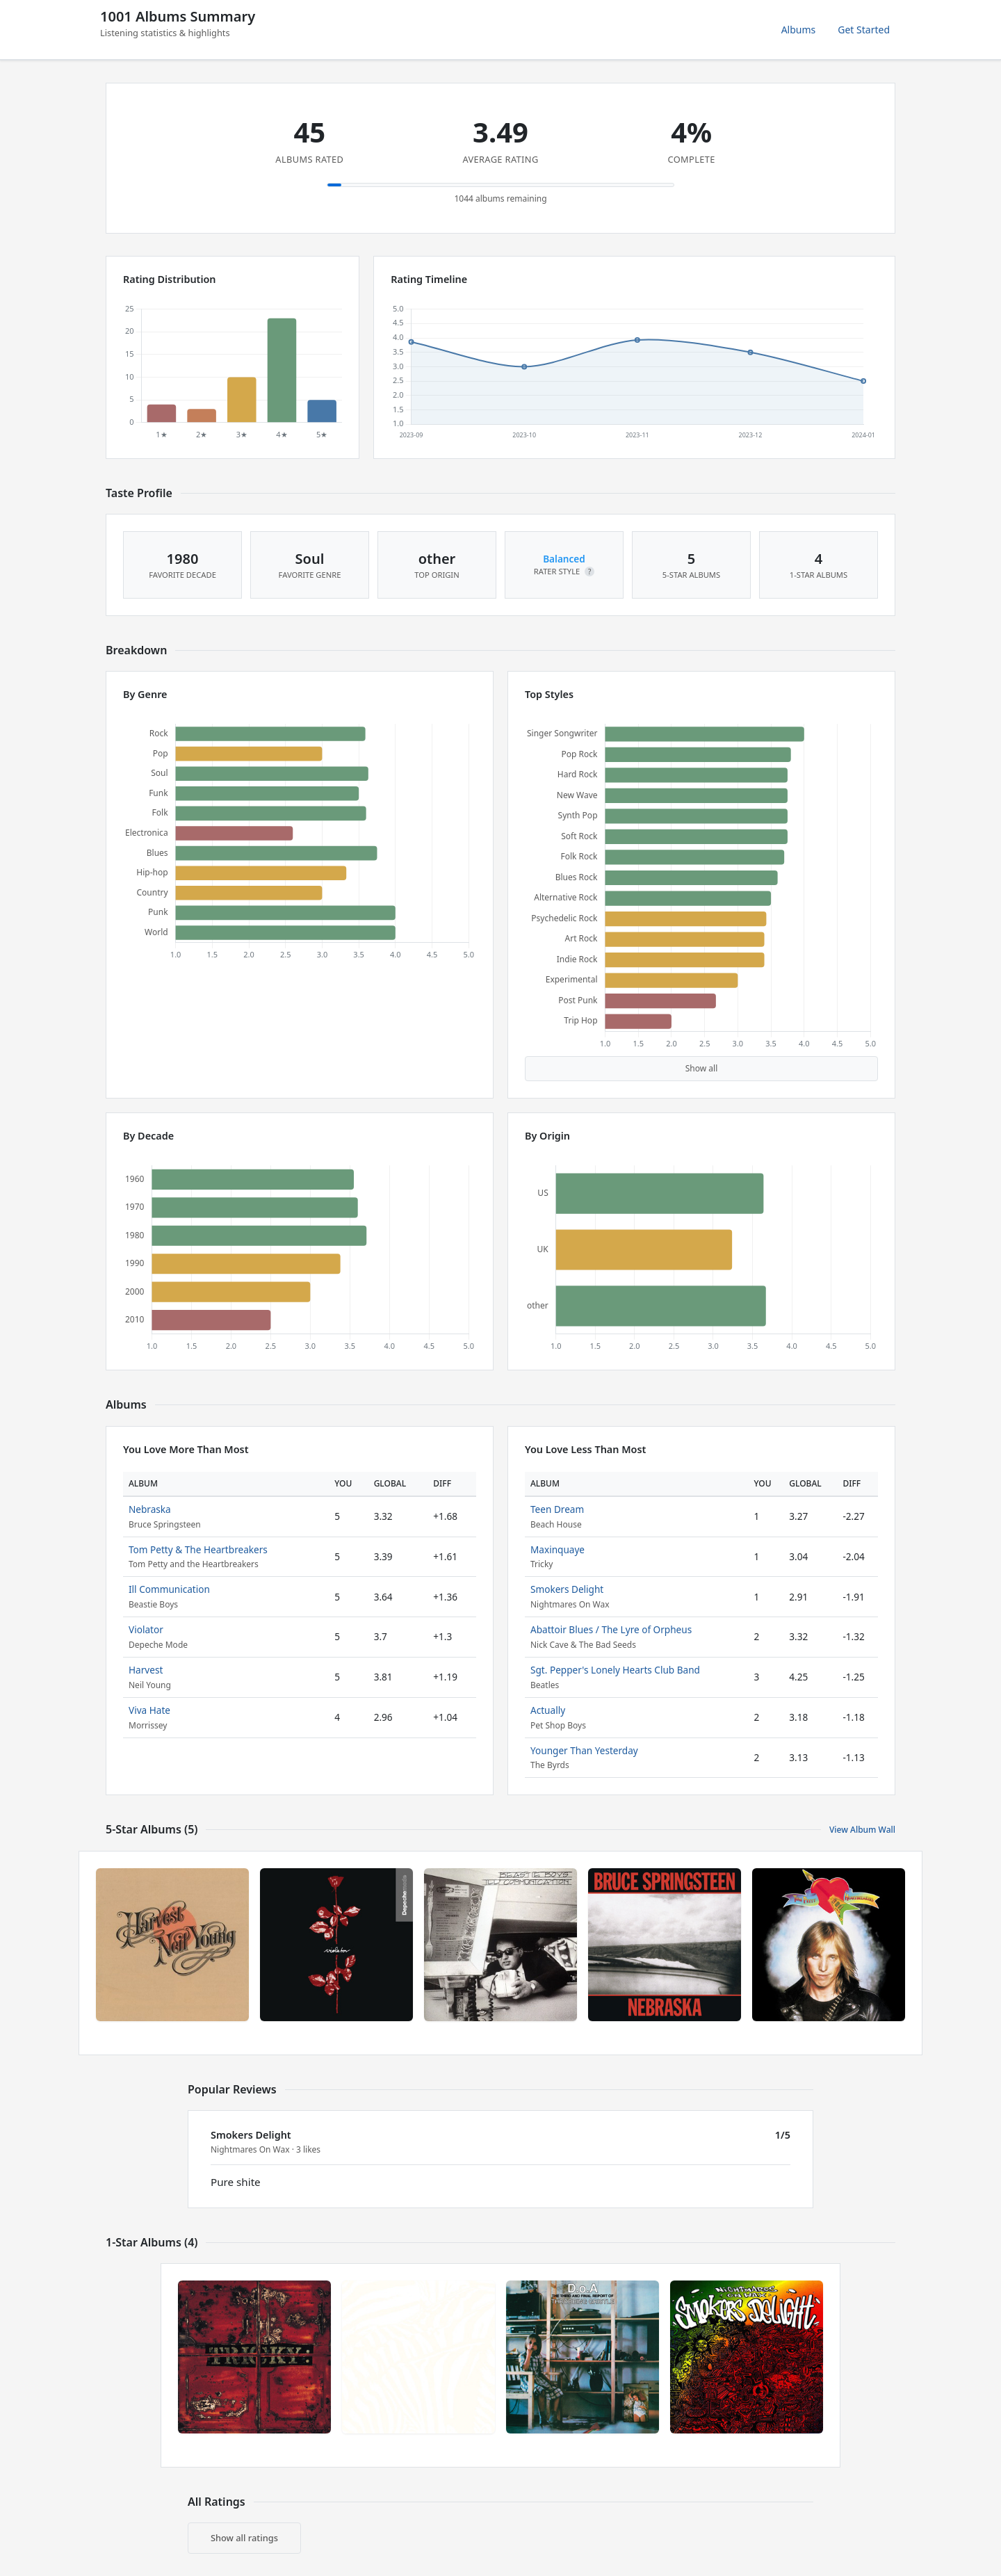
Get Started (864, 29)
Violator (146, 1629)
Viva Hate (149, 1710)
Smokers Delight (566, 1589)
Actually (547, 1710)
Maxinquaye (557, 1549)
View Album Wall (862, 1830)
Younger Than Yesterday (584, 1750)
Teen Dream (557, 1509)
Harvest (146, 1669)
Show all (701, 1068)
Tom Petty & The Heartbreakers (198, 1549)
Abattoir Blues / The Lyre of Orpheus (611, 1629)
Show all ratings (244, 2538)
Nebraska (150, 1509)
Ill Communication (169, 1589)
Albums (798, 29)
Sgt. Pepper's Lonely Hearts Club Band (615, 1669)
